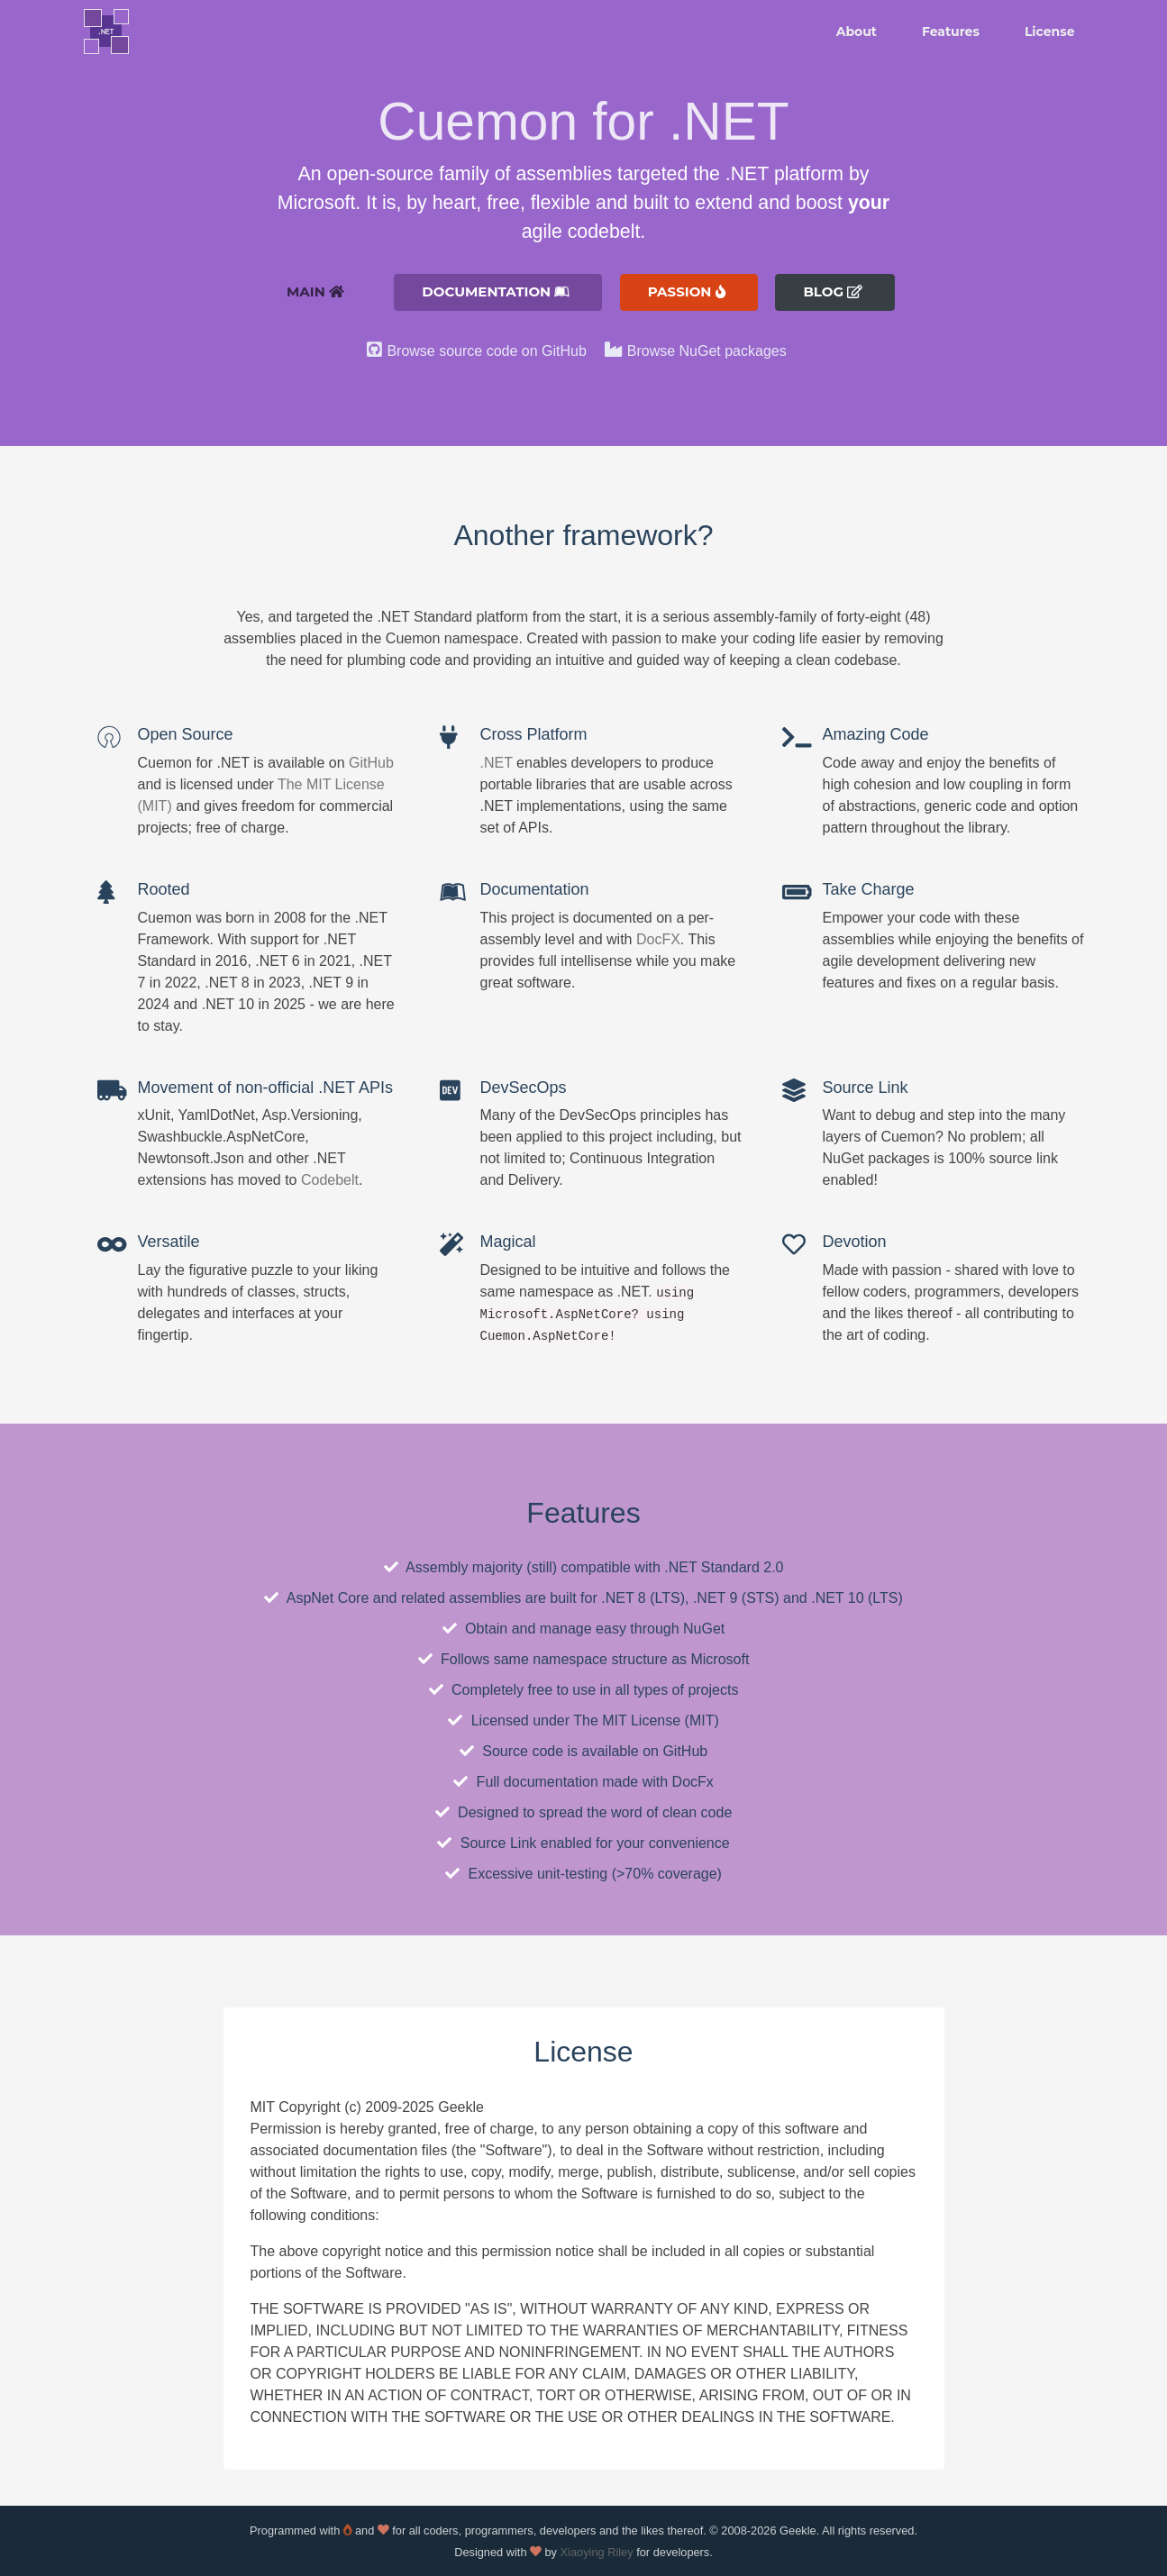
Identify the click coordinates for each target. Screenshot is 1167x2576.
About (856, 31)
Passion (686, 291)
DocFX (658, 939)
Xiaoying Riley (597, 2552)
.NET (496, 762)
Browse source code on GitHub (486, 351)
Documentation (496, 291)
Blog (832, 291)
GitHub (371, 762)
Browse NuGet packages (707, 351)
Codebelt (330, 1180)
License (1050, 31)
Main (315, 291)
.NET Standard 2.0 (723, 1567)
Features (951, 31)
